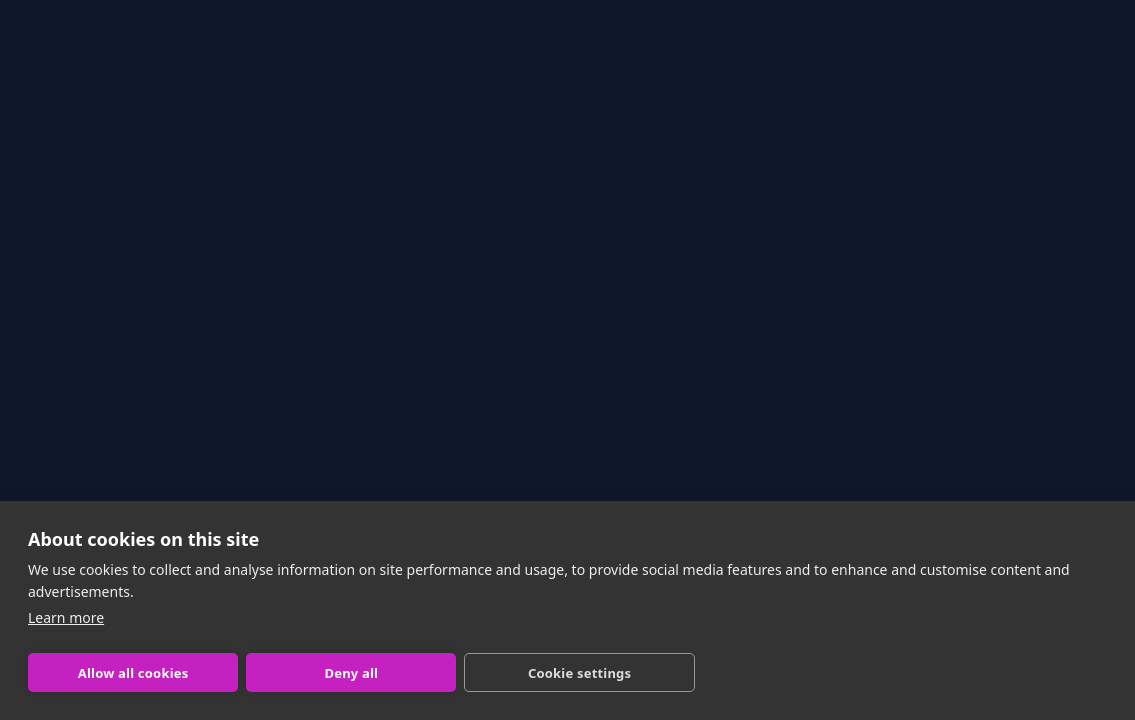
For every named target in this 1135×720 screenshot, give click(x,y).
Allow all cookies (133, 673)
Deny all (351, 673)
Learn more (66, 617)
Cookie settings (579, 673)
